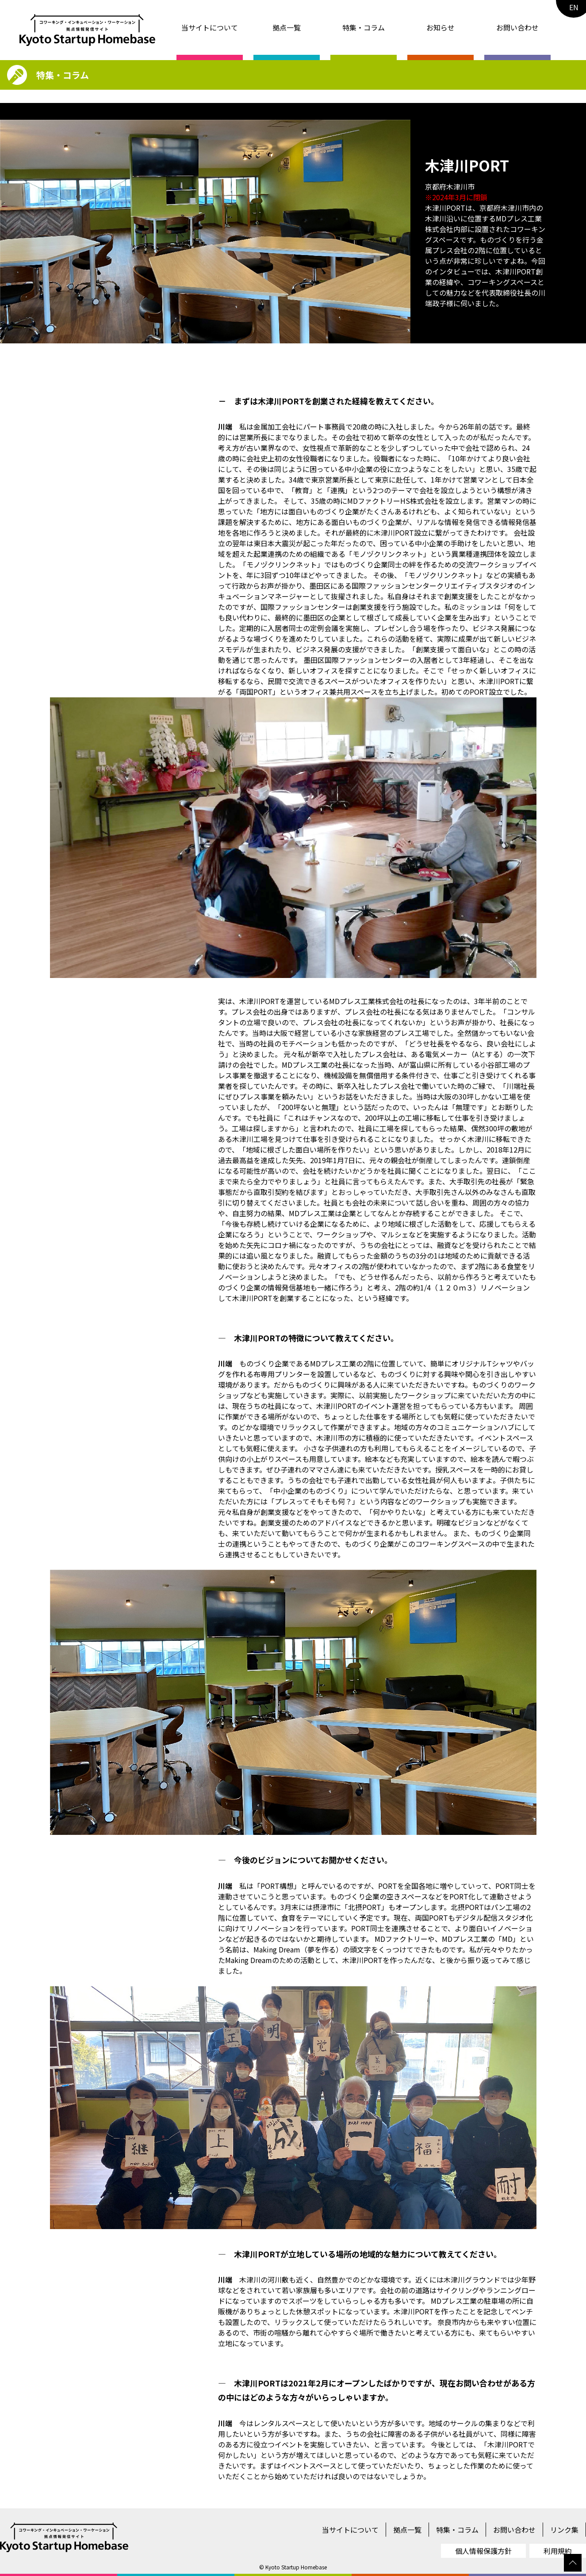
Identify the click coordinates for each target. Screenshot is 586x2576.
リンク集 (564, 2529)
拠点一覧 (286, 27)
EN (573, 7)
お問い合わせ (517, 27)
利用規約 (558, 2551)
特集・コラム (363, 27)
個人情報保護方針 (483, 2551)
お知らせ (440, 27)
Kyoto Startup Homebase (296, 2567)
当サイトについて (209, 27)
